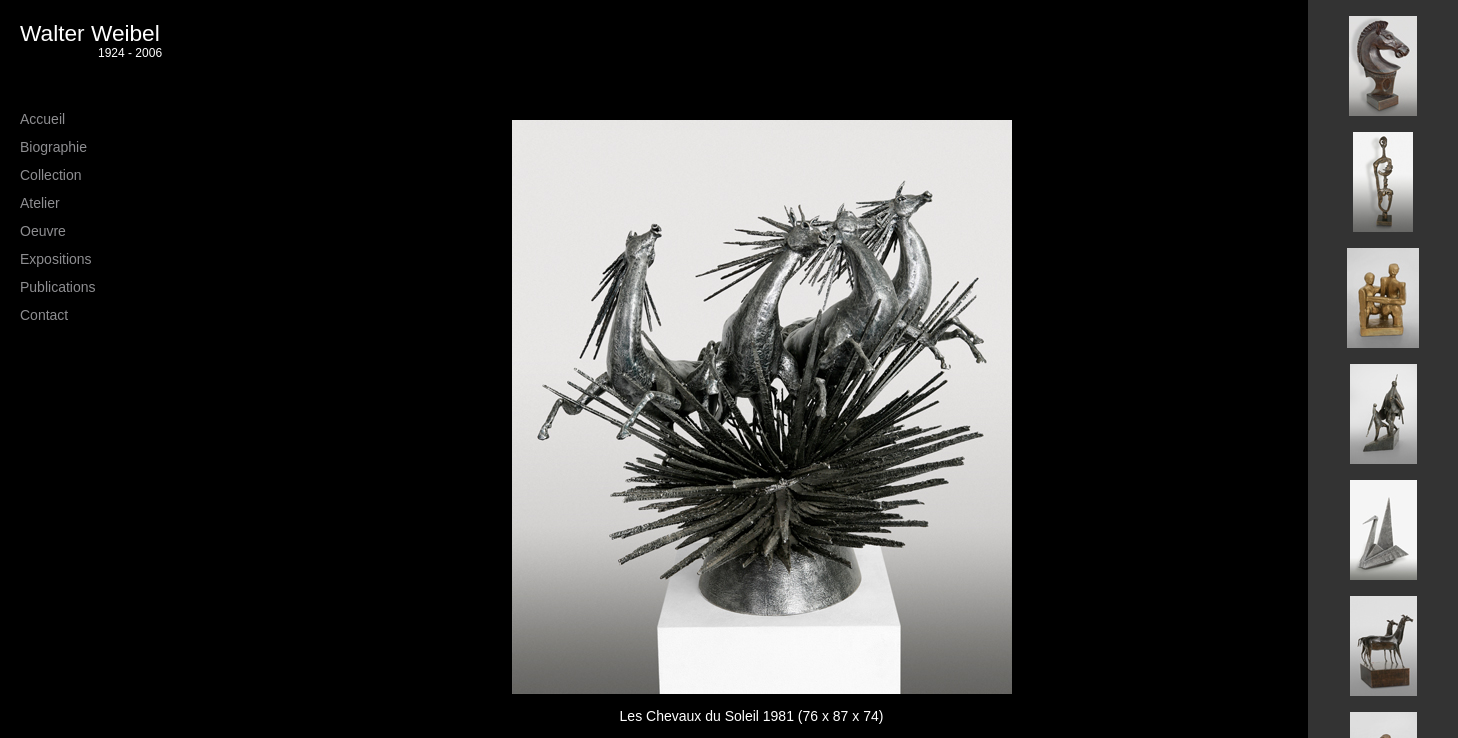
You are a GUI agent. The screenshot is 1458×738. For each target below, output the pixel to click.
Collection (50, 175)
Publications (58, 287)
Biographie (53, 147)
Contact (44, 315)
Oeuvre (43, 231)
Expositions (56, 259)
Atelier (40, 203)
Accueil (42, 119)
